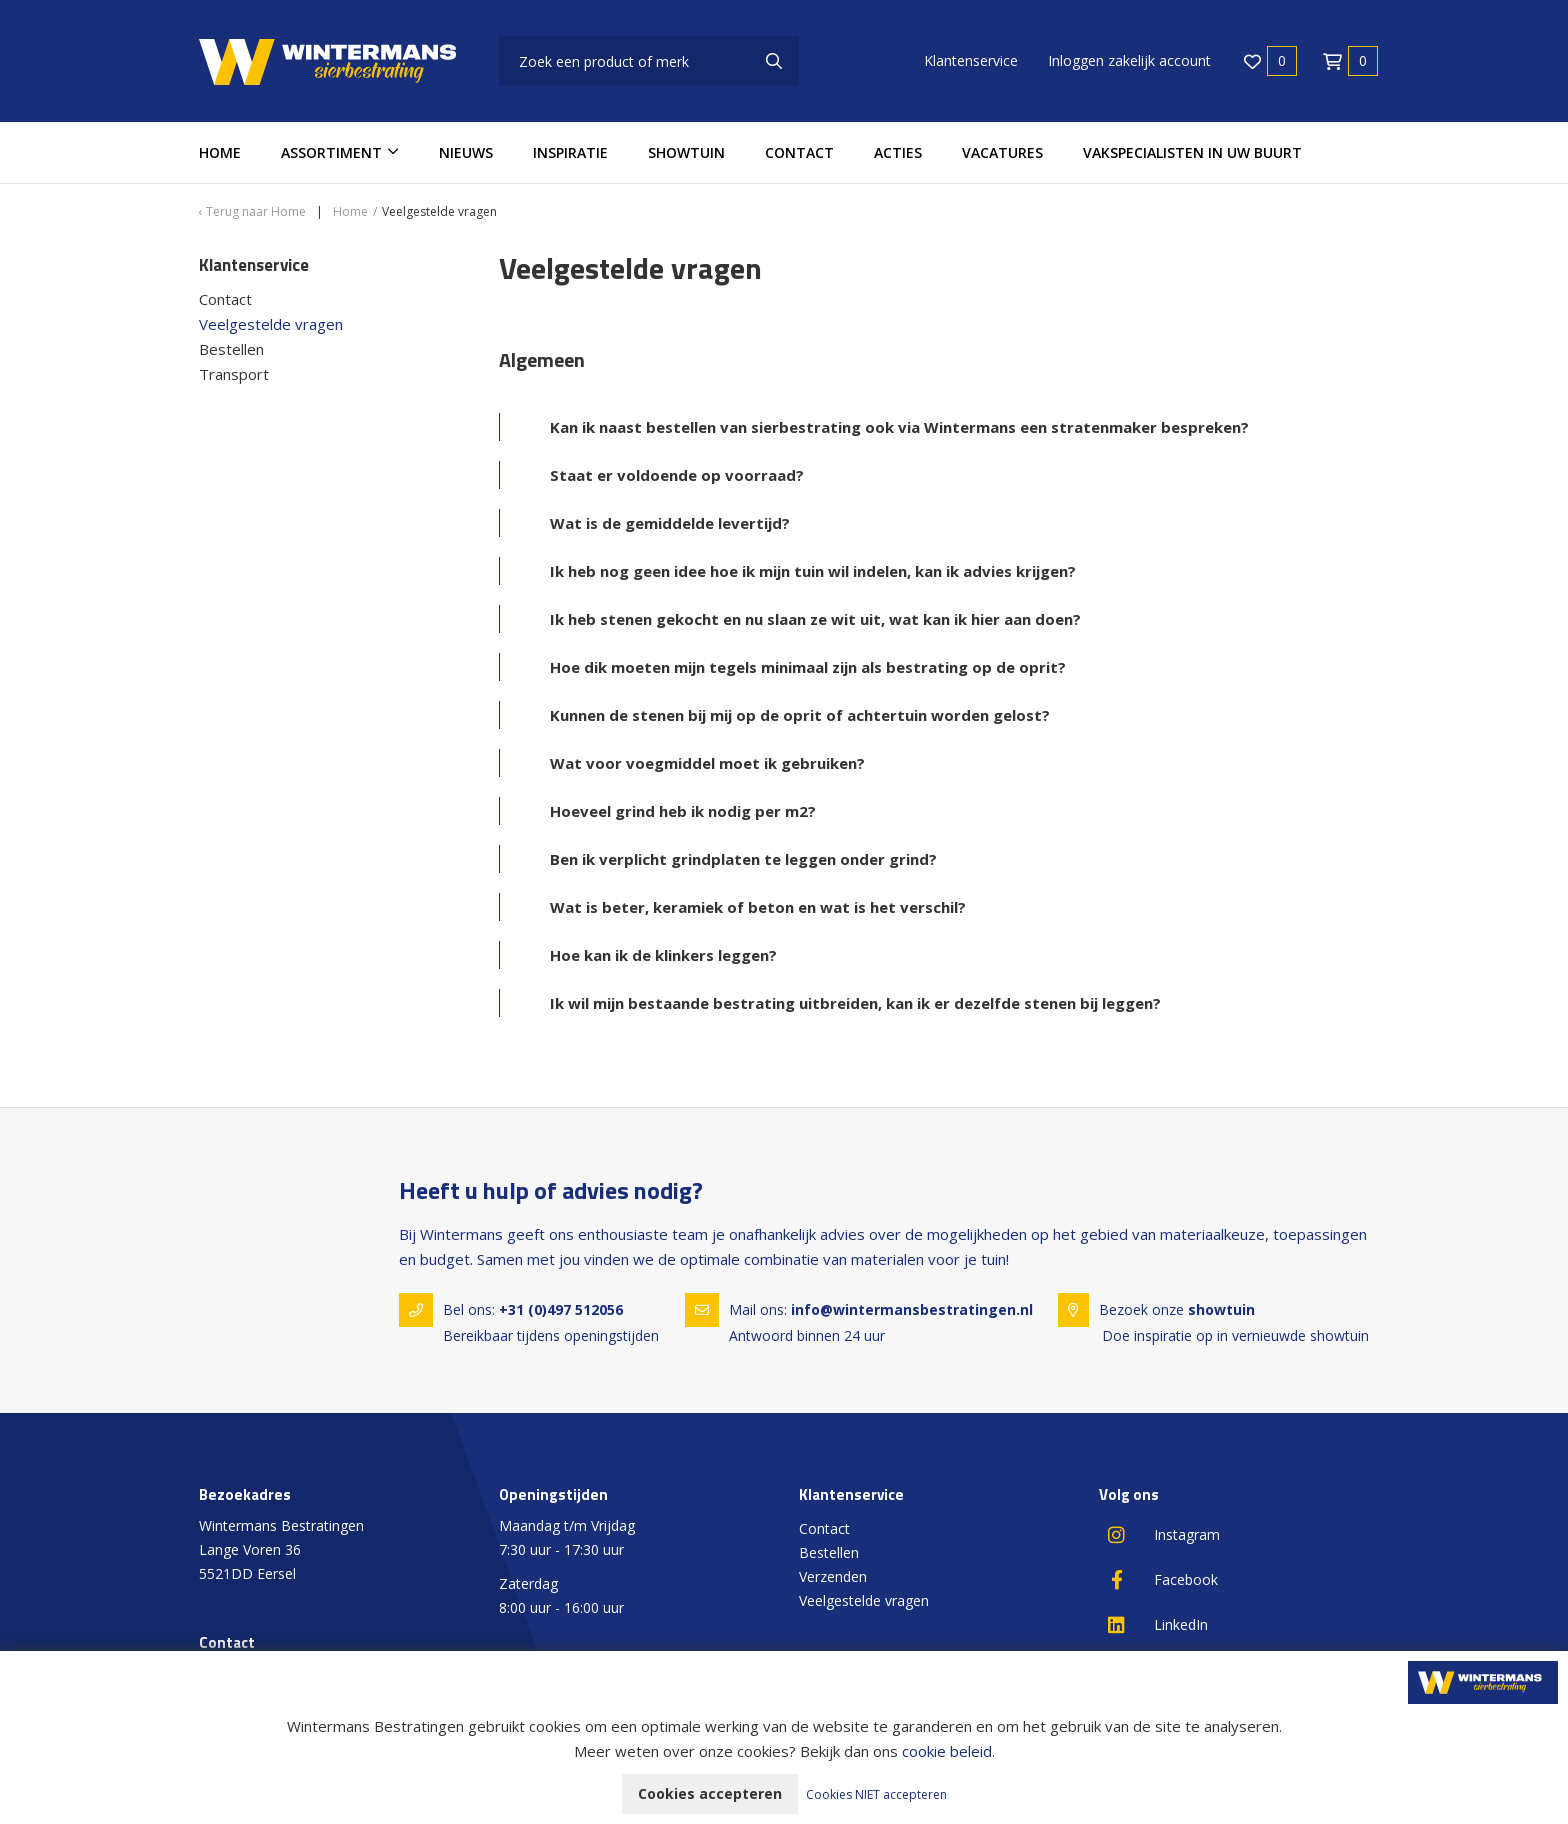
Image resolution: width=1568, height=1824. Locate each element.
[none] (774, 61)
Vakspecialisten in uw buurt (1192, 152)
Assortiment (331, 152)
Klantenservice (971, 60)
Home (220, 152)
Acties (898, 152)
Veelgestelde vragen (271, 324)
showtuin (1221, 1309)
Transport (234, 374)
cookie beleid (947, 1751)
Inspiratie (570, 152)
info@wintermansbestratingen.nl (912, 1309)
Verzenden (833, 1576)
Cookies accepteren (710, 1793)
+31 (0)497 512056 (561, 1309)
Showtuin (686, 152)
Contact (799, 152)
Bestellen (231, 349)
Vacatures (1002, 152)
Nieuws (466, 152)
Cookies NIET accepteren (876, 1794)
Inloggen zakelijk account (1129, 60)
